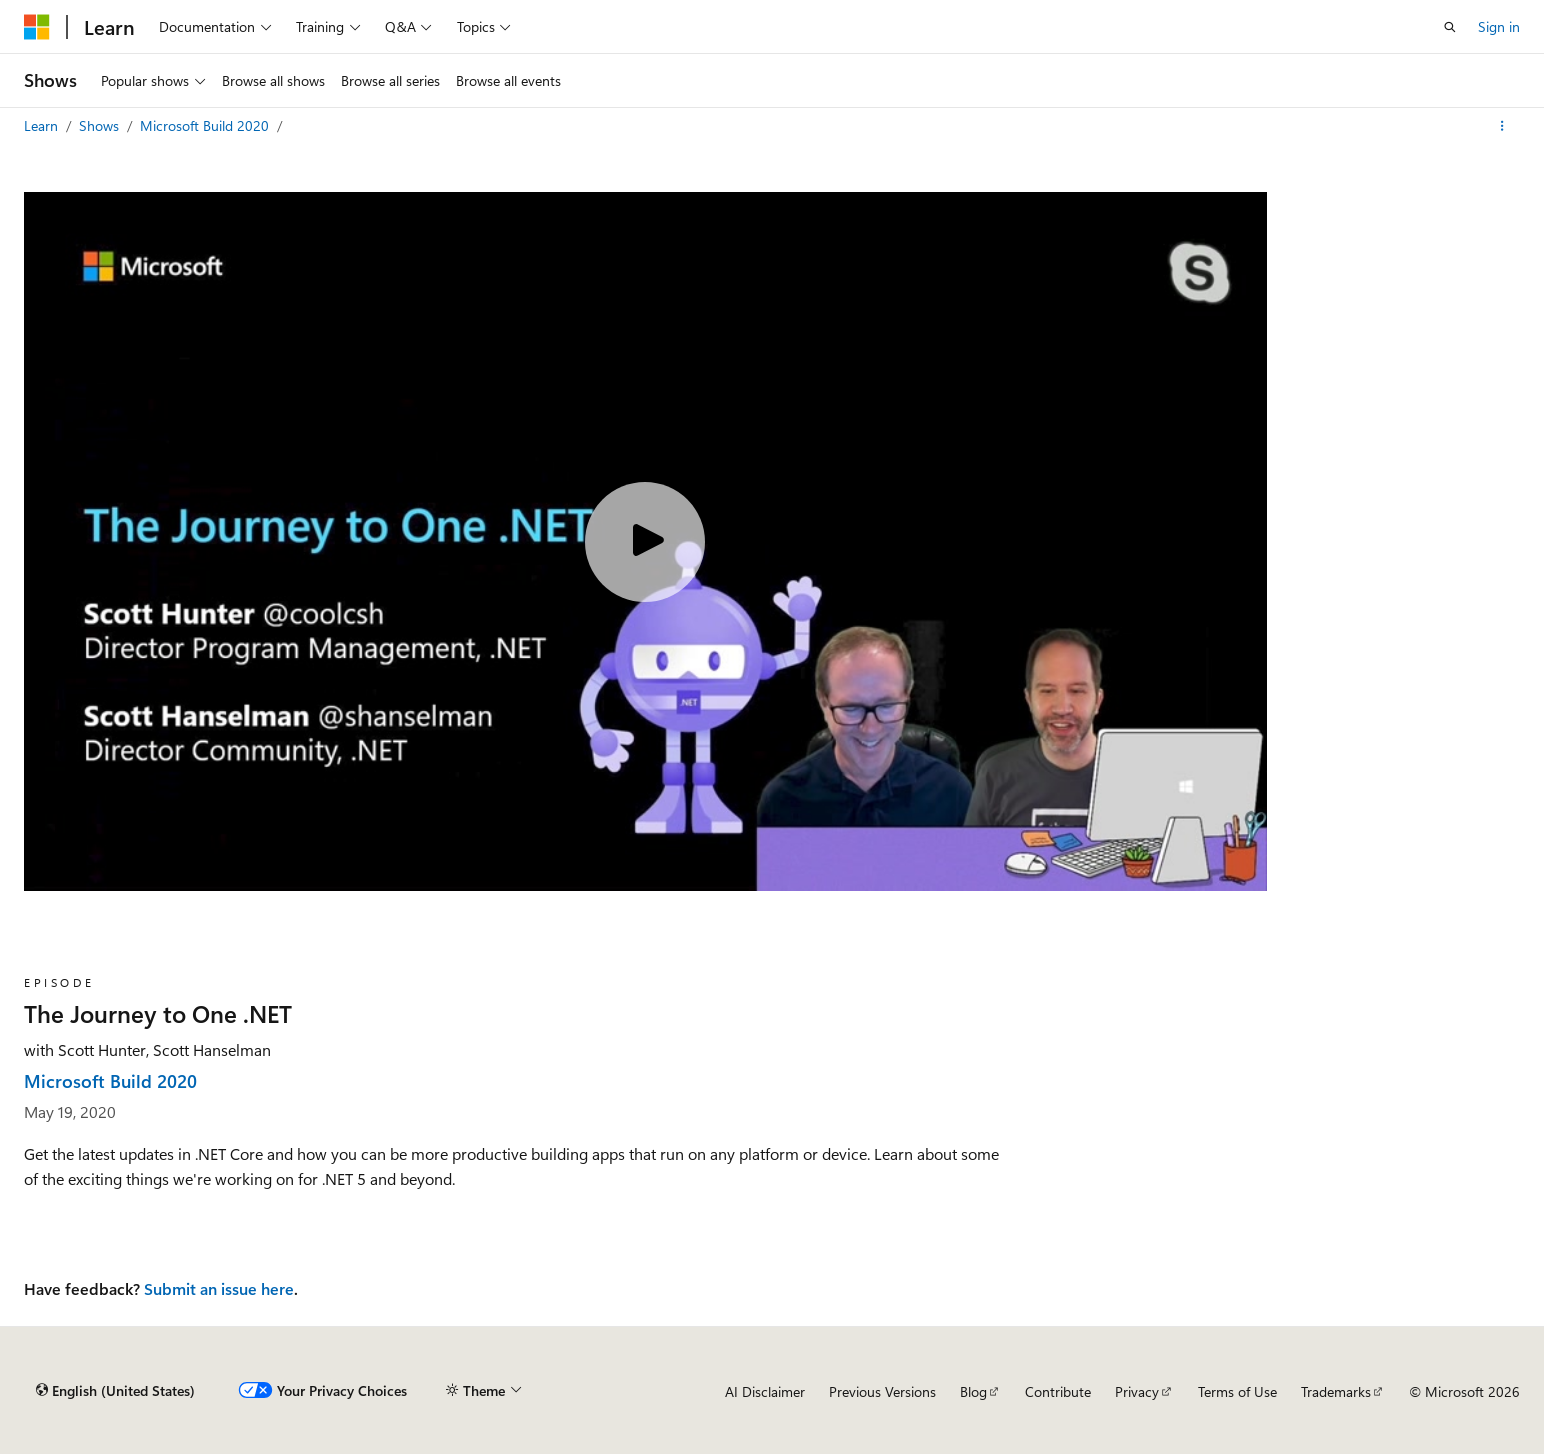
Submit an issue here (219, 1288)
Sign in (1499, 26)
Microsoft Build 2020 (206, 125)
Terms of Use (1237, 1391)
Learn (43, 125)
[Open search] (1450, 27)
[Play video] (645, 542)
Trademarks (1336, 1391)
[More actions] (1502, 126)
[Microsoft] (37, 27)
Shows (101, 125)
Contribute (1058, 1391)
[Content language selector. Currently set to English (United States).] (115, 1391)
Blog (973, 1391)
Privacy (1137, 1391)
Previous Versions (882, 1391)
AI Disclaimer (765, 1391)
